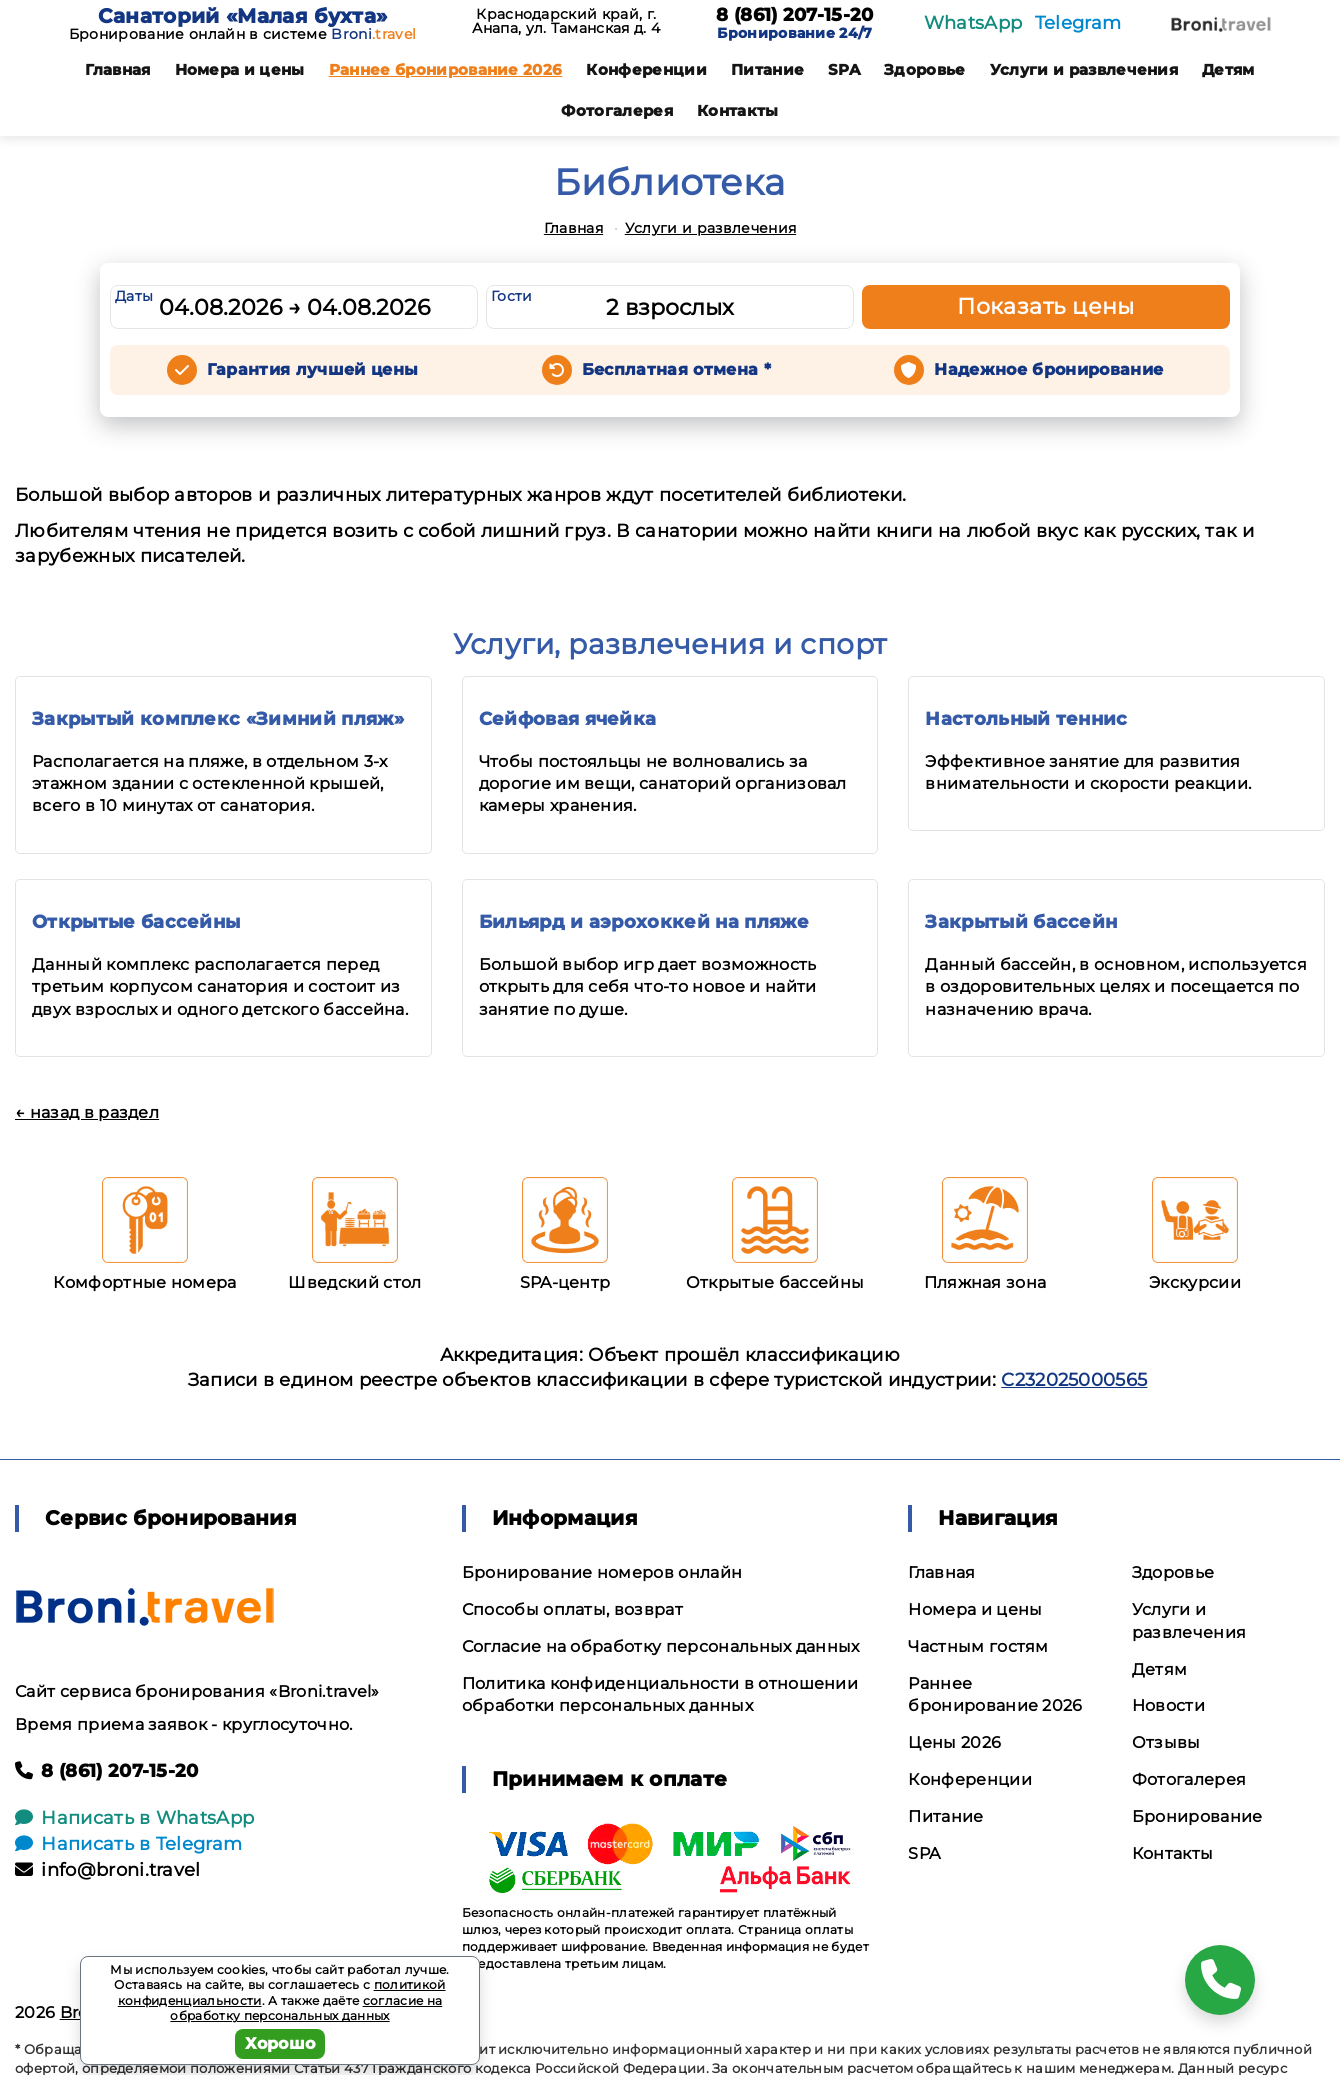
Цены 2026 (954, 1742)
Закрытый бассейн (1021, 922)
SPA (844, 69)
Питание (767, 69)
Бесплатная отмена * (676, 369)
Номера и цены (240, 69)
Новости (1168, 1705)
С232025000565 (1074, 1380)
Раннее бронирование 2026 (446, 69)
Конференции (646, 69)
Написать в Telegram (128, 1844)
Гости (512, 296)
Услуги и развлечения (1084, 69)
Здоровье (925, 69)
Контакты (738, 110)
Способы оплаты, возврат (572, 1609)
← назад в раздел (87, 1112)
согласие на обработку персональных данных (306, 2008)
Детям (1228, 69)
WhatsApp (973, 23)
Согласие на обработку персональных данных (661, 1646)
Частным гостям (978, 1646)
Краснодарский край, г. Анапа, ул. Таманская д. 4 (566, 21)
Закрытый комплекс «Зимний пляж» (218, 719)
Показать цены (1046, 306)
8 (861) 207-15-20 (794, 16)
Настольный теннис (1026, 719)
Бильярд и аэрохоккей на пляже (644, 922)
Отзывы (1166, 1742)
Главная (117, 69)
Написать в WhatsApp (134, 1818)
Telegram (1078, 23)
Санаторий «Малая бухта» (242, 16)
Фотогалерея (617, 110)
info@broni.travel (108, 1870)
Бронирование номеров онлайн (602, 1572)
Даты (134, 296)
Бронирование (1197, 1816)
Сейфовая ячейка (568, 719)
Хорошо (280, 2043)
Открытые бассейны (136, 922)
